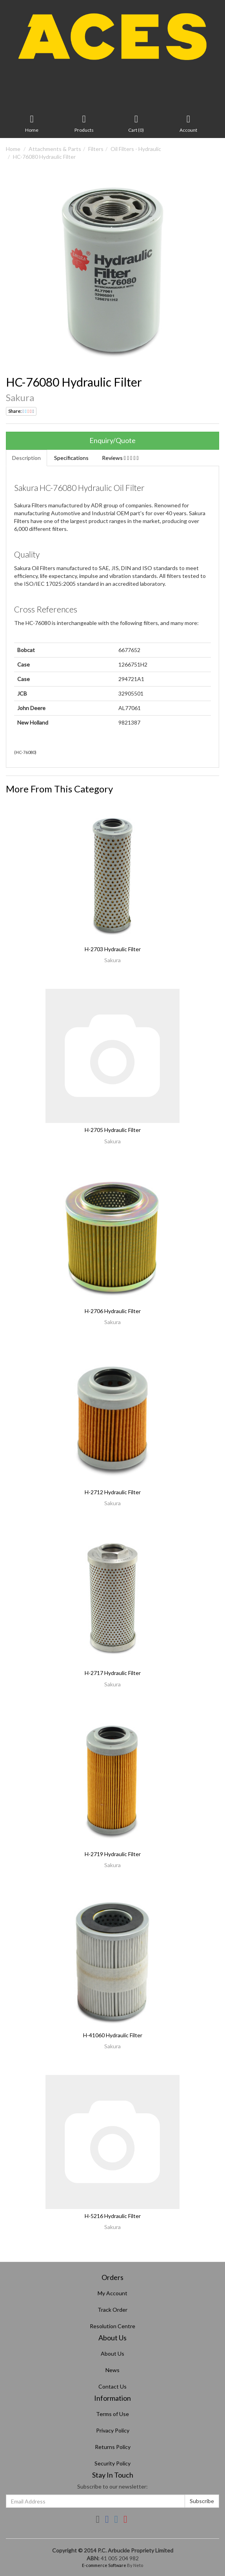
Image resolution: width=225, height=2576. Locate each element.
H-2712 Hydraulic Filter (113, 1492)
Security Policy (112, 2463)
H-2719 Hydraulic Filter (113, 1854)
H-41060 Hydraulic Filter (112, 2035)
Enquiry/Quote (112, 440)
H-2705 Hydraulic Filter (113, 1129)
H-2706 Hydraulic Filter (113, 1311)
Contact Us (112, 2386)
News (112, 2370)
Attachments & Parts (55, 148)
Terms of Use (112, 2414)
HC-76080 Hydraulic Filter (44, 156)
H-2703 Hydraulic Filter (113, 949)
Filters (95, 148)
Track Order (112, 2309)
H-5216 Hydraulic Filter (113, 2216)
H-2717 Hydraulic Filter (113, 1672)
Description (26, 457)
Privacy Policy (112, 2430)
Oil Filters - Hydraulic (136, 148)
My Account (112, 2293)
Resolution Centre (112, 2326)
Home (13, 148)
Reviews (120, 457)
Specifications (71, 457)
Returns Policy (113, 2446)
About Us (112, 2353)
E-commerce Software (104, 2565)
